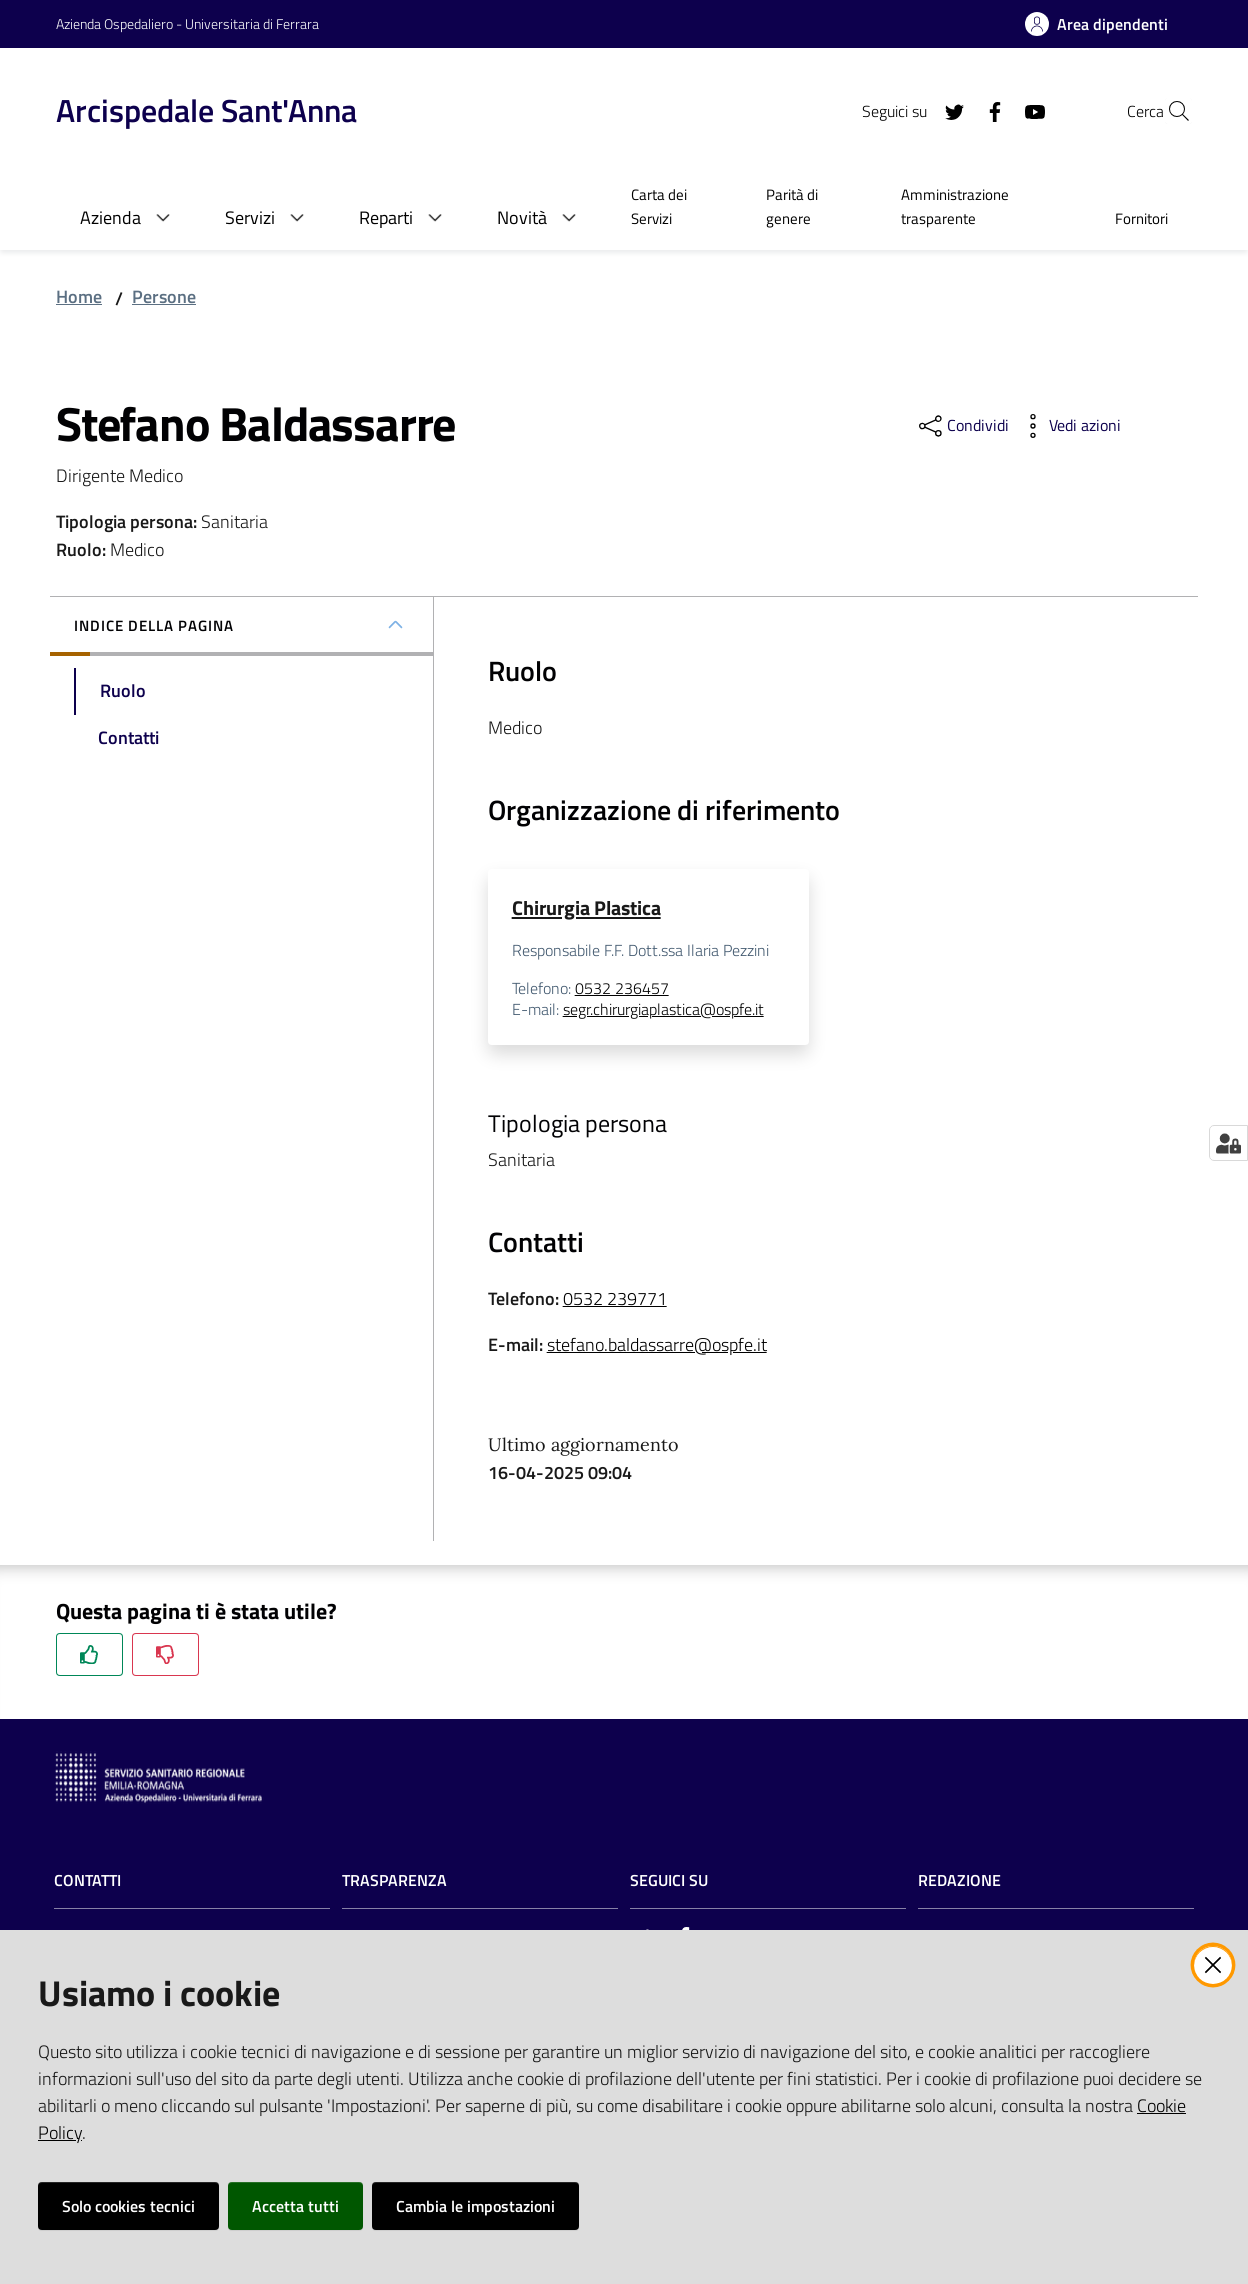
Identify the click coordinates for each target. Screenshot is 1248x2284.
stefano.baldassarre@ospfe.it (657, 1345)
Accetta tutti (295, 2206)
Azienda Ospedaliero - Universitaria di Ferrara (187, 23)
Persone (164, 296)
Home (79, 296)
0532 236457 (622, 988)
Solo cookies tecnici (128, 2206)
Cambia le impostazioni (475, 2206)
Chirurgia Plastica (586, 907)
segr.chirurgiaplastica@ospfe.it (663, 1010)
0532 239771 (615, 1299)
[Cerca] (1168, 111)
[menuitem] (674, 209)
